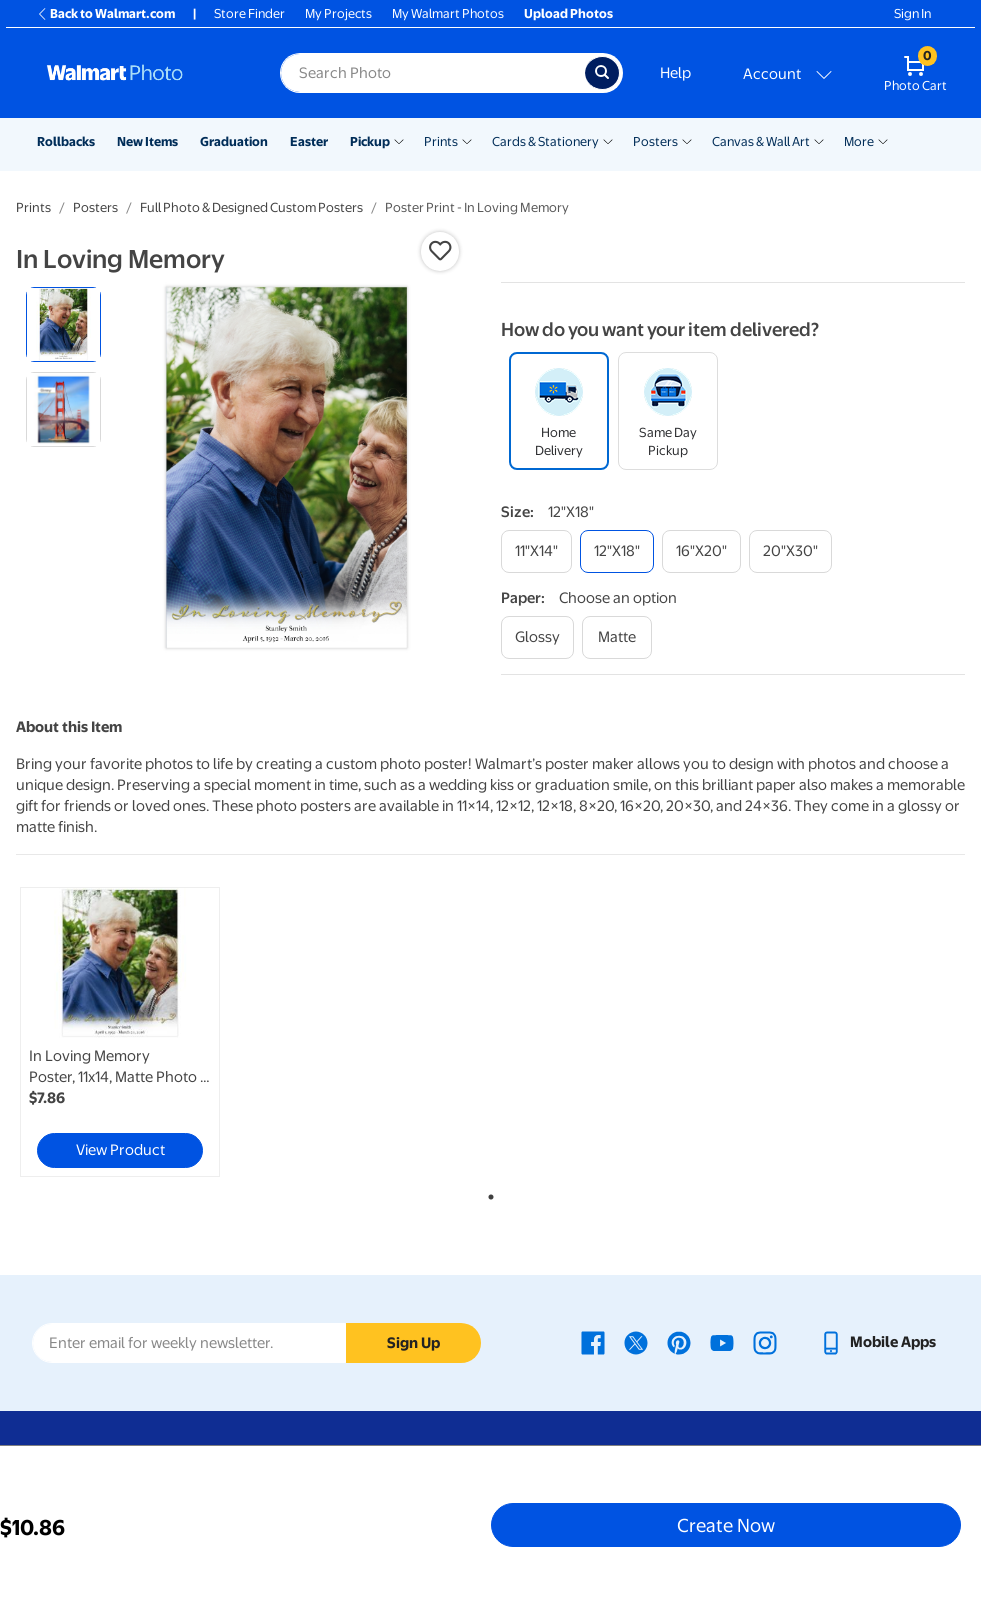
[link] (120, 1032)
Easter (309, 141)
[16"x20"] (701, 551)
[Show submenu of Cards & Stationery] (608, 140)
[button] (440, 251)
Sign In (912, 13)
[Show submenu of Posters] (687, 140)
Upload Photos (568, 13)
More (859, 141)
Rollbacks (66, 141)
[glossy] (537, 637)
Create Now (726, 1525)
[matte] (617, 637)
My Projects (338, 13)
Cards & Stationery (545, 141)
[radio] (63, 324)
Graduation (234, 141)
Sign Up (413, 1343)
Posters (655, 141)
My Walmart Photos (448, 13)
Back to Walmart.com (105, 13)
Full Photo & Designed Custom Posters (251, 207)
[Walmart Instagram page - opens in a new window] (765, 1342)
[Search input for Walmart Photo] (432, 73)
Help (675, 73)
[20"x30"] (790, 551)
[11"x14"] (536, 551)
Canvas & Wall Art (761, 141)
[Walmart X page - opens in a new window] (636, 1342)
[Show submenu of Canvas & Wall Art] (819, 140)
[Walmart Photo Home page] (142, 73)
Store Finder (249, 13)
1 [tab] (487, 1193)
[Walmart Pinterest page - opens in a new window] (679, 1342)
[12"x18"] (617, 551)
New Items (147, 141)
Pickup (370, 141)
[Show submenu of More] (883, 140)
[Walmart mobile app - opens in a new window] (877, 1342)
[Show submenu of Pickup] (399, 140)
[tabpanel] (174, 1032)
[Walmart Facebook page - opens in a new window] (593, 1342)
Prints (441, 141)
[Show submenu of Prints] (467, 140)
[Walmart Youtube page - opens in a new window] (722, 1342)
